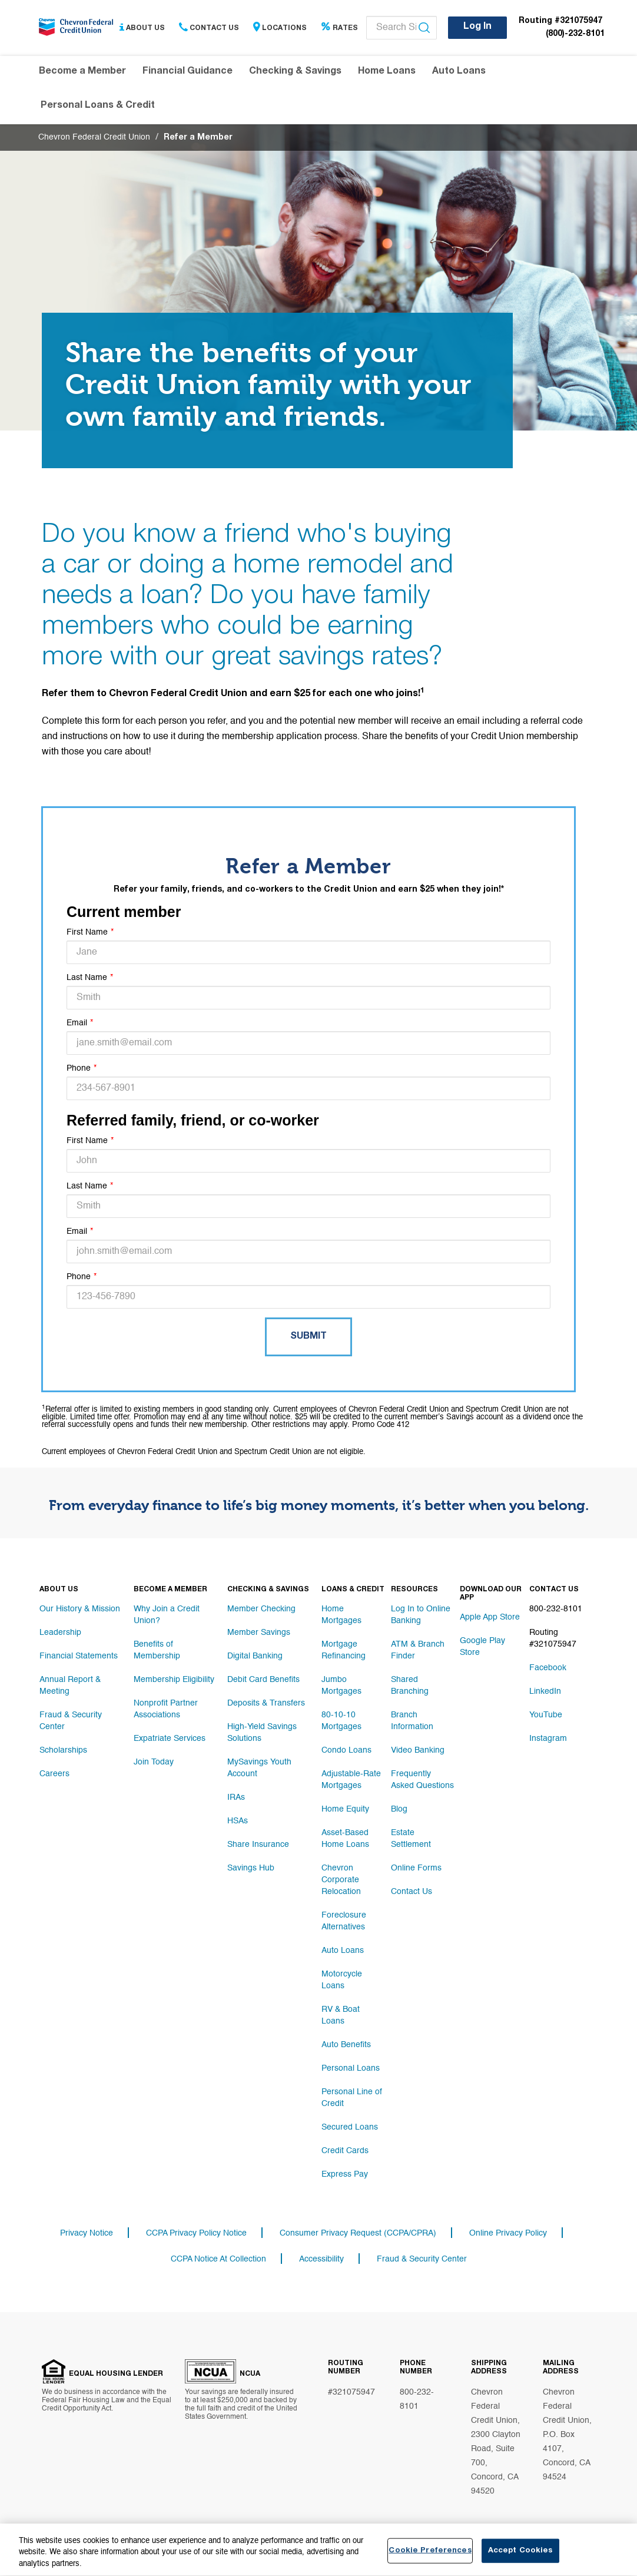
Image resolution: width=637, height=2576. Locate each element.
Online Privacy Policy (508, 2233)
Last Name (87, 978)
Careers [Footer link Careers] (54, 1774)
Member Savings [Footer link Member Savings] (258, 1632)
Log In (477, 27)
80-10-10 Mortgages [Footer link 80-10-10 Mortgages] (341, 1721)
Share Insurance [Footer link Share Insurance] (258, 1844)
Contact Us (209, 28)
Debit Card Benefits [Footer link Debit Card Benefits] (263, 1680)
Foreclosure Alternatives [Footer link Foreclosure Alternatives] (343, 1921)
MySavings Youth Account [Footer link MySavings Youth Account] (259, 1768)
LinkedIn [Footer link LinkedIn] (545, 1691)
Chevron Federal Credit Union (94, 137)
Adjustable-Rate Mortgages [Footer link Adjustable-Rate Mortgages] (351, 1780)
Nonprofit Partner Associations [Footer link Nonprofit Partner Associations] (166, 1709)
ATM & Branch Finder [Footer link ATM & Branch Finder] (417, 1650)
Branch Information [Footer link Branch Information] (412, 1721)
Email (77, 1023)
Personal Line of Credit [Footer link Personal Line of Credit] (351, 2098)
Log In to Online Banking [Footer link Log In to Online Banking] (420, 1615)
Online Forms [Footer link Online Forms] (416, 1868)
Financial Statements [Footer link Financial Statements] (78, 1656)
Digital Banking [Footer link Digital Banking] (255, 1656)
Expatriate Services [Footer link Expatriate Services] (169, 1738)
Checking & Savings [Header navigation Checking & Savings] (295, 72)
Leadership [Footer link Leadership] (60, 1632)
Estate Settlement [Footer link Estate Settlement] (411, 1839)
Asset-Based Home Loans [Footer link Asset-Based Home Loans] (345, 1839)
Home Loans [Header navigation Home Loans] (387, 72)
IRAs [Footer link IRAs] (236, 1797)
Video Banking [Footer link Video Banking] (417, 1750)
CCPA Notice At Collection (218, 2259)
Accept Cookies (520, 2557)
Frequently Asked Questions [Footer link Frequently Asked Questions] (422, 1780)
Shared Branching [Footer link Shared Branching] (410, 1686)
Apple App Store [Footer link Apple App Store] (490, 1617)
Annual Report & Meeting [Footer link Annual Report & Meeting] (70, 1686)
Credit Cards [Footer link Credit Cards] (345, 2151)
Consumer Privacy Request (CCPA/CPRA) (358, 2233)
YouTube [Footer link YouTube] (545, 1715)
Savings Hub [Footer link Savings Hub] (250, 1868)
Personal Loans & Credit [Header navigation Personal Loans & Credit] (98, 106)
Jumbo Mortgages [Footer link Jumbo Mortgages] (341, 1686)
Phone (79, 1068)
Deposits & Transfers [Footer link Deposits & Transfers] (266, 1703)
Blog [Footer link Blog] (399, 1809)
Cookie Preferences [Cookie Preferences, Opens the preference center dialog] (430, 2557)
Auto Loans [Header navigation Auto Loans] (459, 72)
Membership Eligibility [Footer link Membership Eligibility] (174, 1680)
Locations (280, 28)
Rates (339, 28)
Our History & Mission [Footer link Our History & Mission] (79, 1609)
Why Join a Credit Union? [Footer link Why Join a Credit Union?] (167, 1615)
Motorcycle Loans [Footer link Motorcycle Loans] (341, 1980)
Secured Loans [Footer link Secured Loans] (349, 2127)
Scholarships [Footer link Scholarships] (63, 1750)
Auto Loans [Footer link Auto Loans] (342, 1950)
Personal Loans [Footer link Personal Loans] (350, 2068)
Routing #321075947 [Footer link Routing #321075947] (552, 1638)
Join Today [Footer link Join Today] (154, 1762)
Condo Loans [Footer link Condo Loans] (346, 1750)
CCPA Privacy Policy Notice (196, 2233)
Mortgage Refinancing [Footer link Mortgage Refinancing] (343, 1650)
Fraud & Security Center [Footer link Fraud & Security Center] (70, 1721)
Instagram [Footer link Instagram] (548, 1738)
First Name (87, 932)
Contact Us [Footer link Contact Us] (411, 1892)
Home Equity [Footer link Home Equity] (345, 1809)
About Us (142, 28)
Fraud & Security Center (422, 2259)
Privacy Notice (86, 2233)
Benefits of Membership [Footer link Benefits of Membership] (157, 1650)
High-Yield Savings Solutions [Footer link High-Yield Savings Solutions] (262, 1733)
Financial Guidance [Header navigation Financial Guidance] (187, 72)
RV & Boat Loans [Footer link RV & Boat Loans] (340, 2015)
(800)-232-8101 (575, 34)
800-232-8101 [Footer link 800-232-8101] (555, 1609)
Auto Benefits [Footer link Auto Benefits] (346, 2045)
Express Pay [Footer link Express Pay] (344, 2174)
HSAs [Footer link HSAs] (237, 1821)
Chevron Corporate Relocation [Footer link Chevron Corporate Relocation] (341, 1880)
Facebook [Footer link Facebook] (547, 1668)
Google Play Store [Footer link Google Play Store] (482, 1647)
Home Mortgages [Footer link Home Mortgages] (341, 1615)
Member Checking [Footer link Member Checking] (261, 1609)
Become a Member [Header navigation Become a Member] (82, 72)
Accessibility (321, 2259)
